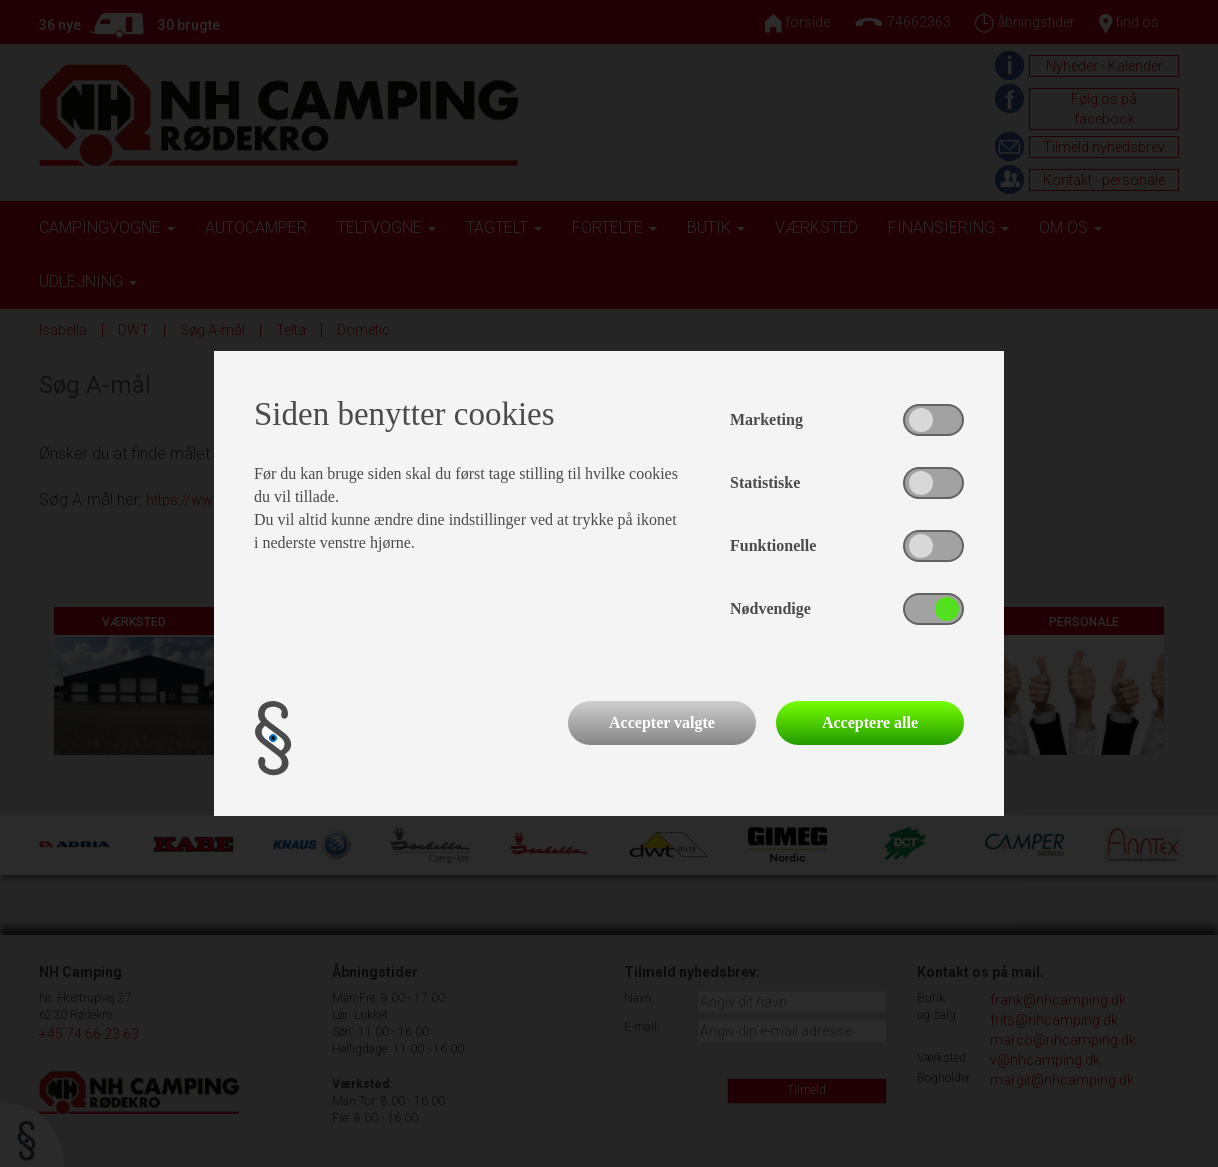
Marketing (766, 419)
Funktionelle (773, 545)
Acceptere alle (870, 722)
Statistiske (765, 482)
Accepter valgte (662, 722)
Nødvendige (770, 608)
